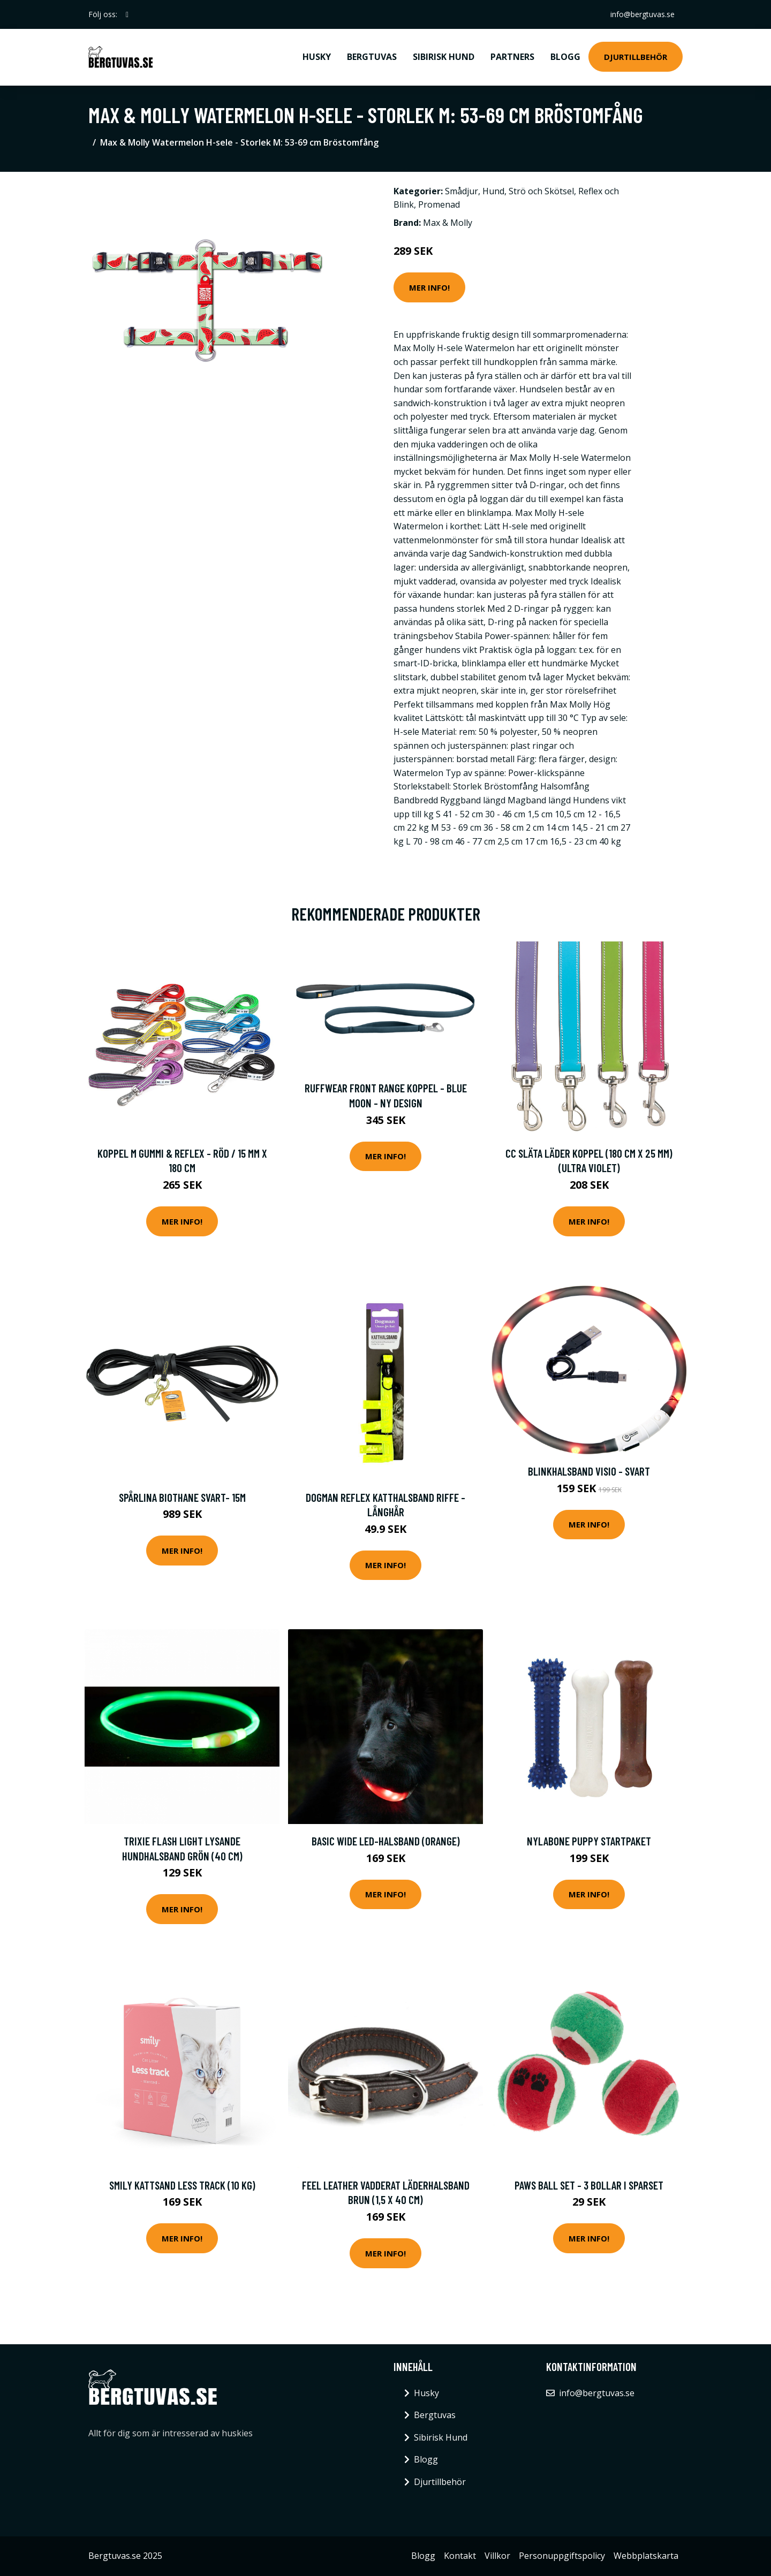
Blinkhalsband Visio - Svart (589, 1471)
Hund (493, 191)
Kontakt (460, 2556)
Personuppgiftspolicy (562, 2556)
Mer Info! (429, 287)
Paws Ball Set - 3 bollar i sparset (589, 2185)
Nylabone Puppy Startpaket (589, 1841)
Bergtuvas (372, 57)
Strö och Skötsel (541, 191)
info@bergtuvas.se (642, 14)
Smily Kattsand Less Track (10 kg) (182, 2185)
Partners (512, 57)
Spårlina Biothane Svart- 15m (182, 1497)
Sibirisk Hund (443, 57)
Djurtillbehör (635, 56)
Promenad (439, 204)
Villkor (497, 2556)
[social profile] (127, 14)
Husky (317, 57)
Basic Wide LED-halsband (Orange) (386, 1841)
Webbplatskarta (646, 2556)
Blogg (565, 57)
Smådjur (461, 191)
